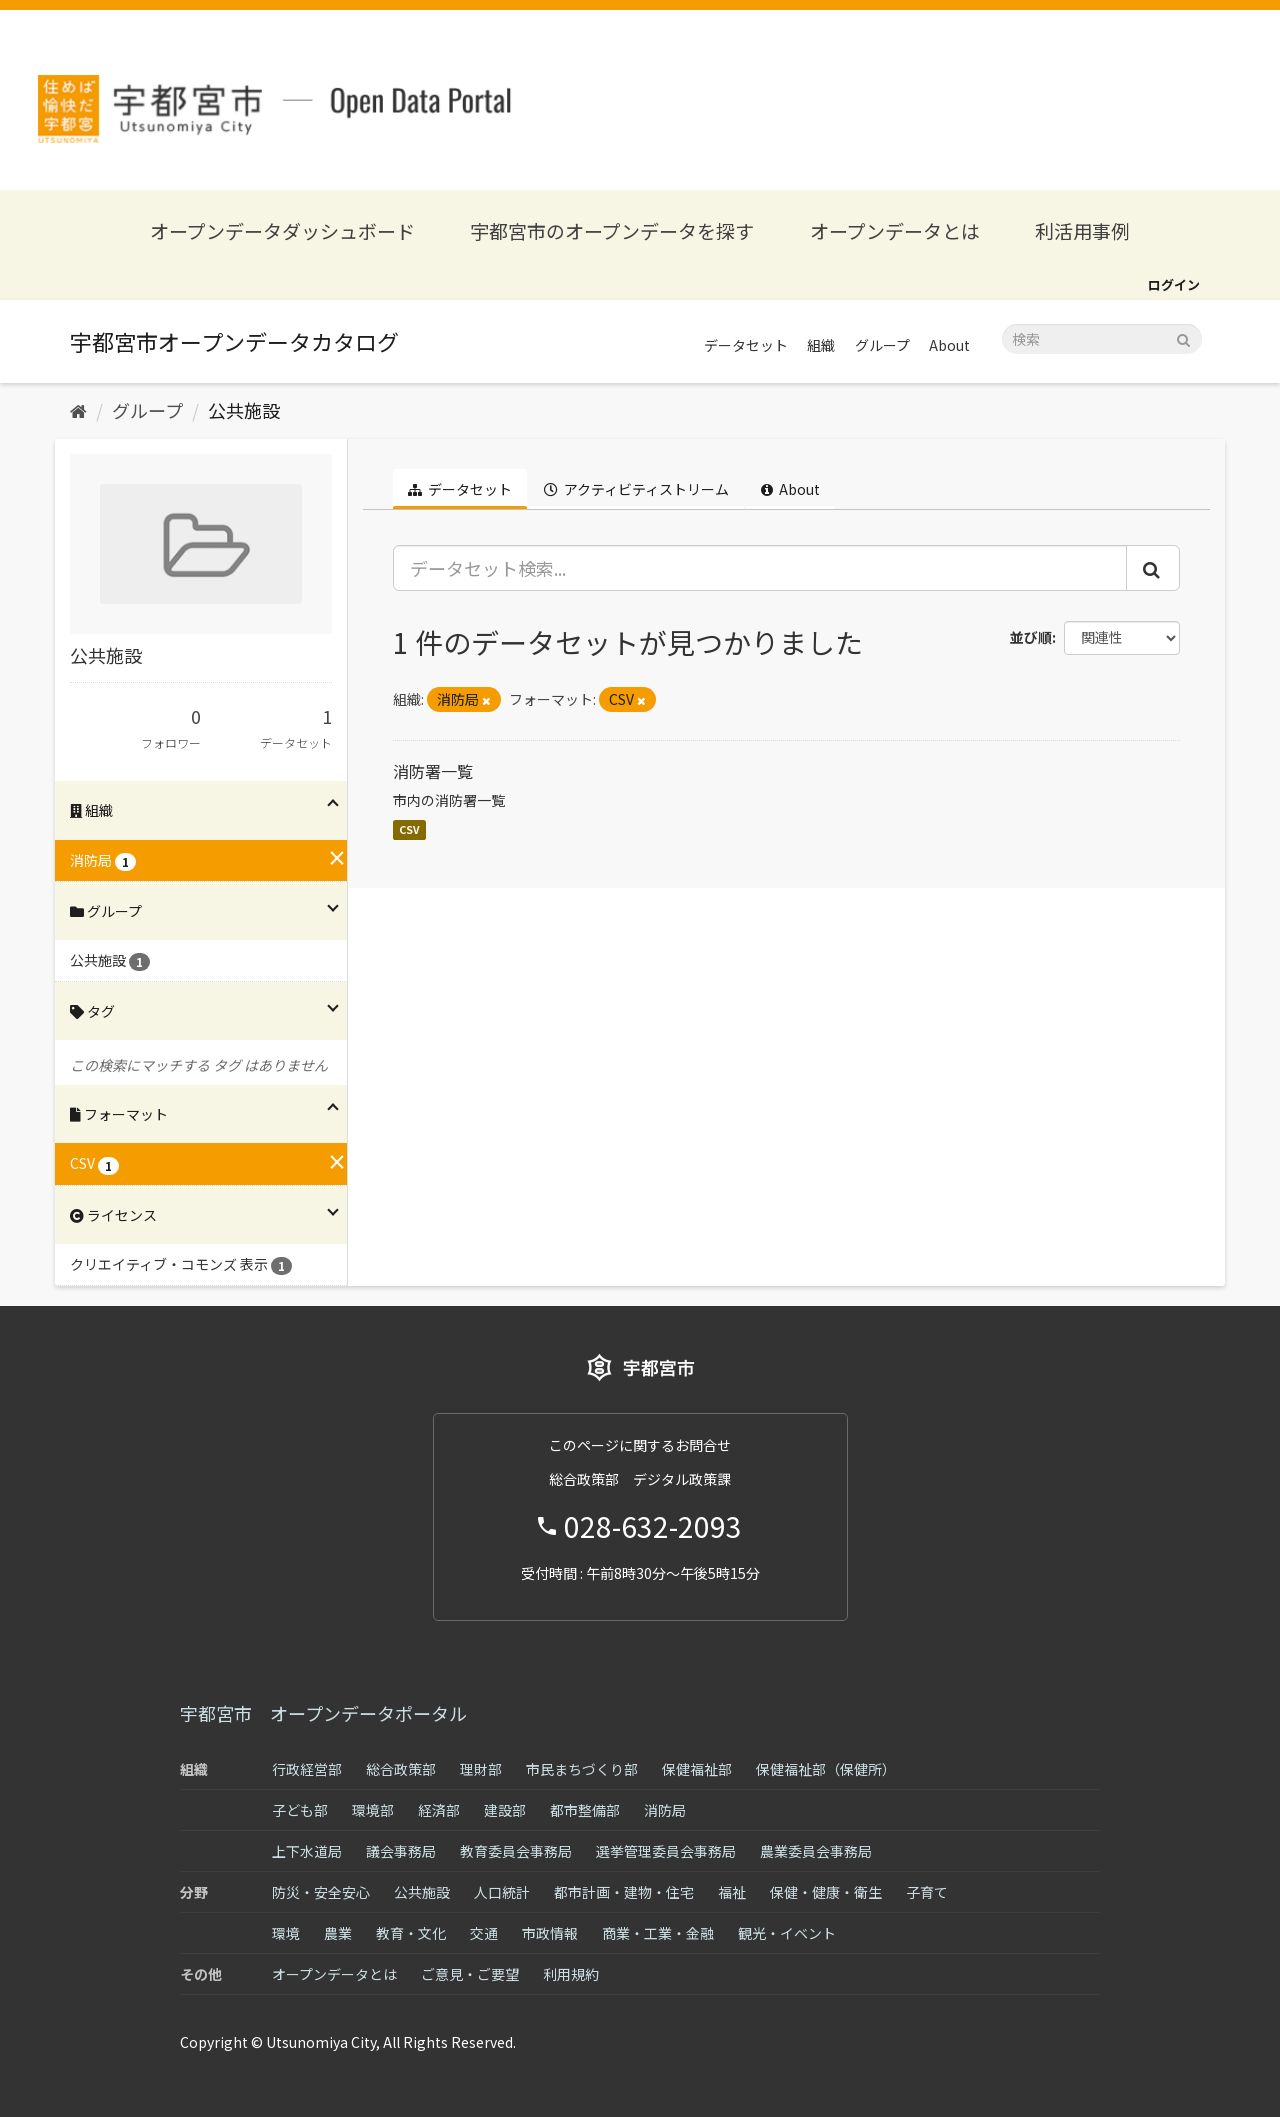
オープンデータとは (895, 230)
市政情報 (550, 1933)
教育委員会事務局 (516, 1851)
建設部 (505, 1810)
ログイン (1174, 284)
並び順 (1031, 637)
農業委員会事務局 (816, 1851)
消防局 (665, 1810)
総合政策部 (401, 1769)
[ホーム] (78, 410)
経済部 (439, 1810)
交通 (484, 1933)
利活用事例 (1082, 230)
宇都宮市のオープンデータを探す (612, 230)
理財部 (481, 1769)
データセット (746, 345)
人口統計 (502, 1892)
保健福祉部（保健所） (826, 1769)
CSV (409, 829)
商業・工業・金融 (658, 1933)
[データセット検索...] (760, 568)
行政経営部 (307, 1769)
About (949, 345)
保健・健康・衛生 (826, 1892)
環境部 (373, 1810)
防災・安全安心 (321, 1892)
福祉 (732, 1892)
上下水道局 (307, 1851)
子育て (927, 1892)
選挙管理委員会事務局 (666, 1851)
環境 (286, 1933)
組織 (821, 345)
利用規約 (571, 1974)
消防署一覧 (433, 771)
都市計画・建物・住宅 (624, 1892)
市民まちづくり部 (582, 1769)
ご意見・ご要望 (470, 1974)
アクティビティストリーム (636, 489)
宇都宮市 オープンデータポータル (323, 1713)
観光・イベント (787, 1933)
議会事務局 (401, 1851)
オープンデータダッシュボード (282, 230)
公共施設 (244, 410)
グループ (882, 345)
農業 (338, 1933)
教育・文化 (411, 1933)
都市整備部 (585, 1810)
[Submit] (1183, 337)
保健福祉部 (697, 1769)
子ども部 (300, 1810)
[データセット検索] (1102, 339)
